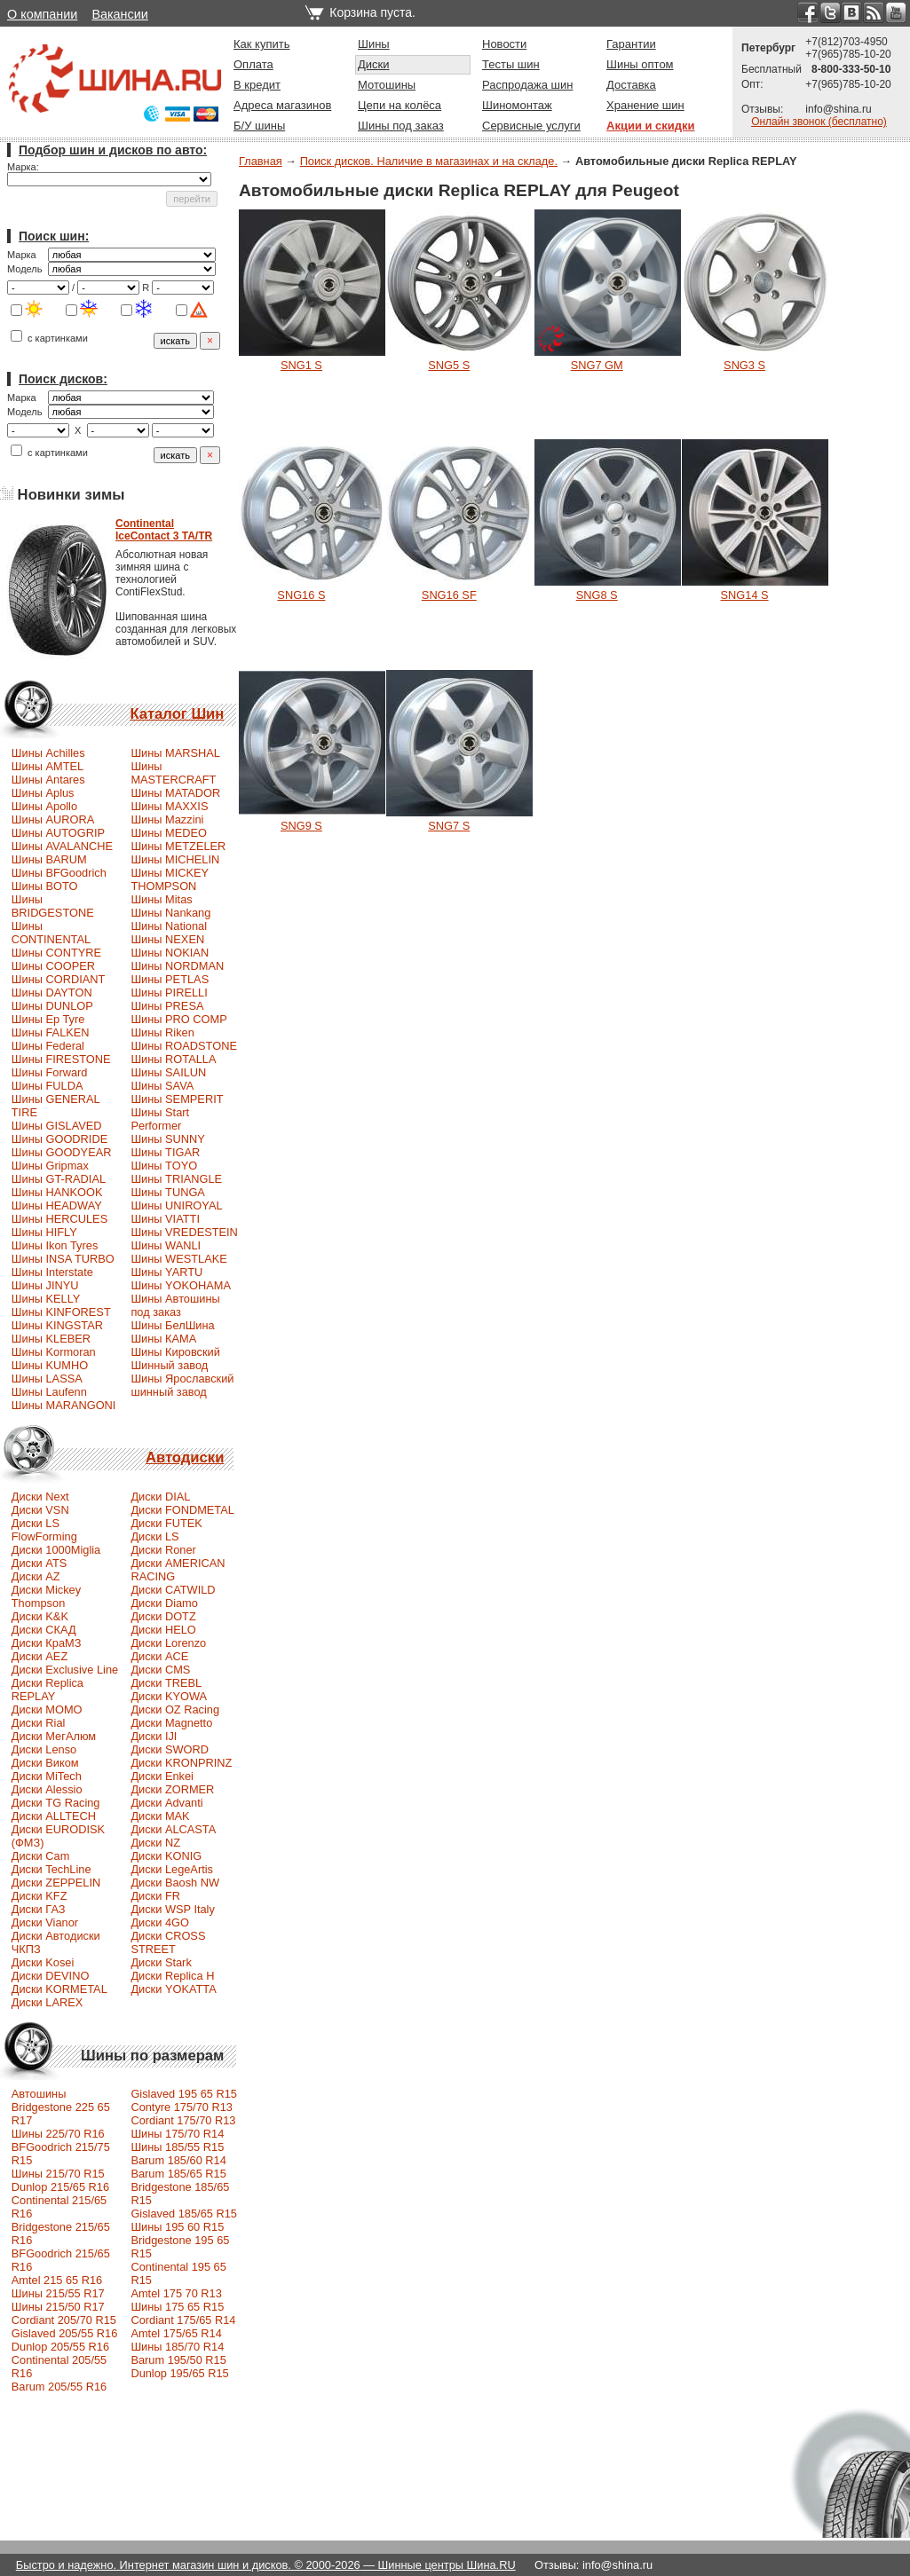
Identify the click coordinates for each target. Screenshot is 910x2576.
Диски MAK (160, 1816)
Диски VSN (40, 1509)
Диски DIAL (160, 1496)
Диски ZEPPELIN (56, 1882)
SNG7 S (449, 825)
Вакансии (119, 14)
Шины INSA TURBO (63, 1258)
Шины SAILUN (168, 1072)
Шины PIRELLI (169, 992)
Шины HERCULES (59, 1218)
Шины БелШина (172, 1325)
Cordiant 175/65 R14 (183, 2320)
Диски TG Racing (56, 1802)
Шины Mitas (161, 899)
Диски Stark (161, 1962)
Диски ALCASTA (173, 1829)
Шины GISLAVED (57, 1125)
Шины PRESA (167, 1005)
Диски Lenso (44, 1749)
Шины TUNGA (168, 1192)
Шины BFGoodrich (59, 872)
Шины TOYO (164, 1165)
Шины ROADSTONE (184, 1045)
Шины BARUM (49, 859)
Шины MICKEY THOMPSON (170, 879)
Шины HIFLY (44, 1232)
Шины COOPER (53, 966)
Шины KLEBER (51, 1338)
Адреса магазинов (282, 105)
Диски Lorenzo (168, 1643)
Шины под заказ (401, 125)
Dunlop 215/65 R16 (60, 2187)
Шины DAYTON (52, 992)
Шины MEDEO (169, 832)
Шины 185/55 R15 (177, 2147)
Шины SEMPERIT (177, 1099)
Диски (374, 64)
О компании (42, 14)
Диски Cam (41, 1856)
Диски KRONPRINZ (181, 1762)
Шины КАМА (163, 1338)
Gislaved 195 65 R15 (184, 2093)
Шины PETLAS (170, 979)
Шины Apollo (44, 806)
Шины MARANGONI (64, 1405)
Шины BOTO (45, 886)
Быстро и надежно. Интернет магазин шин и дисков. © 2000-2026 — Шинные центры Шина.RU (266, 2565)
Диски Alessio (47, 1789)
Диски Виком (45, 1762)
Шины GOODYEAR (62, 1152)
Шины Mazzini (167, 819)
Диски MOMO (47, 1709)
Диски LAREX (47, 2002)
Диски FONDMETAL (182, 1509)
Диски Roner (163, 1549)
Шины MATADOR (175, 793)
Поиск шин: (54, 236)
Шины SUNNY (168, 1139)
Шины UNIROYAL (176, 1205)
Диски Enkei (162, 1776)
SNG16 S (301, 595)
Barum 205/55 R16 (59, 2386)
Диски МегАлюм (54, 1736)
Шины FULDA (47, 1085)
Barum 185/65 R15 (178, 2173)
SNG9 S (301, 825)
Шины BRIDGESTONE (53, 906)
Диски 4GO (160, 1922)
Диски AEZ (39, 1656)
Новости (504, 44)
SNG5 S (449, 365)
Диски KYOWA (169, 1696)
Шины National (169, 926)
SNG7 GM (597, 365)
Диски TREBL (166, 1683)
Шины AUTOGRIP (58, 832)
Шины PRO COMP (178, 1019)
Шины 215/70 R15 (58, 2173)
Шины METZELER (178, 846)
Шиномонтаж (517, 105)
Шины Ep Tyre (48, 1019)
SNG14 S (745, 595)
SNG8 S (597, 595)
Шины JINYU (45, 1285)
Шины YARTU (166, 1272)
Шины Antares (48, 779)
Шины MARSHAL (175, 753)
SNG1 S (301, 365)
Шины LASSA (47, 1378)
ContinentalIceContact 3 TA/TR (163, 529)
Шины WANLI (166, 1245)
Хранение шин (645, 105)
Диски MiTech (47, 1776)
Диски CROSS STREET (168, 1942)
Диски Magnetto (171, 1722)
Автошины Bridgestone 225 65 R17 (61, 2107)
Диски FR (155, 1895)
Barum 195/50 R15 (178, 2360)
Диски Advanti (166, 1802)
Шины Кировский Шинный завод (175, 1358)
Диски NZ (155, 1842)
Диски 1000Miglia (56, 1549)
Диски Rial (39, 1722)
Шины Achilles (48, 753)
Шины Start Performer (160, 1119)
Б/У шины (259, 125)
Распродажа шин (527, 84)
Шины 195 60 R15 (177, 2226)
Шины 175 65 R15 (177, 2306)
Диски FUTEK (166, 1523)
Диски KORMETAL (59, 1989)
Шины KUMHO (50, 1365)
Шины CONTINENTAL (51, 932)
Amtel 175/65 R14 (176, 2333)
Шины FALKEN (51, 1032)
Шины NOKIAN (170, 952)
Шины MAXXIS (169, 806)
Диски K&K (40, 1616)
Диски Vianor (45, 1922)
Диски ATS (39, 1563)
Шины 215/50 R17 (58, 2306)
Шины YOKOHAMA (181, 1285)
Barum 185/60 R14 (178, 2160)
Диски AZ (36, 1576)
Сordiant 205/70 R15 (64, 2320)
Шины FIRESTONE (61, 1059)
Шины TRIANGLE (176, 1179)
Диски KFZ (39, 1895)
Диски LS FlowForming (44, 1529)
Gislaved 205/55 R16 (65, 2333)
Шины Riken (162, 1032)
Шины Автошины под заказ (175, 1305)
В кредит (257, 84)
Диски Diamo (164, 1603)
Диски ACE (159, 1656)
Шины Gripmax (50, 1165)
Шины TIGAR (165, 1152)
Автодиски (185, 1457)
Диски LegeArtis (172, 1869)
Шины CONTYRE (56, 952)
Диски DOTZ (163, 1616)
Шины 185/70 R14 (177, 2346)
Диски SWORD (170, 1749)
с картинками (49, 338)
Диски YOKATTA (173, 1989)
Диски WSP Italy (172, 1909)
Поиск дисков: (63, 379)
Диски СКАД (44, 1629)
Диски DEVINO (51, 1975)
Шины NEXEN (167, 939)
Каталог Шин (177, 713)
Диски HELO (163, 1629)
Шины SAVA (162, 1085)
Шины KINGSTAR (57, 1325)
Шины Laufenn (49, 1391)
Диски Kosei (43, 1962)
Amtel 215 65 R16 (57, 2280)
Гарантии (631, 44)
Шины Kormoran (54, 1352)
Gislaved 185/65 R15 (184, 2213)
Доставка (631, 84)
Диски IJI (154, 1736)
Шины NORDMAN (177, 966)
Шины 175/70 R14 (177, 2133)
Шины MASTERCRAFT (173, 773)
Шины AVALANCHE (62, 846)
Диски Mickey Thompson (46, 1596)
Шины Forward (50, 1072)
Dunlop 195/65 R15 (179, 2373)
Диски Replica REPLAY (47, 1689)
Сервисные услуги (531, 125)
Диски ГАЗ (39, 1909)
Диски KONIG (166, 1856)
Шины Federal (48, 1045)
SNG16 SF (449, 595)
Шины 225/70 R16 (58, 2133)
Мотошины (386, 84)
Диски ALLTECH (54, 1816)
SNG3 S (744, 365)
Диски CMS (160, 1669)
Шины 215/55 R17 (58, 2293)
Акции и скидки (650, 125)
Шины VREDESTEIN (184, 1232)
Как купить (261, 44)
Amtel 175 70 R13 (176, 2293)
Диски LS (154, 1536)
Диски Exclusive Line (65, 1669)
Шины (374, 44)
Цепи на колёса (399, 105)
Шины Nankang (170, 912)
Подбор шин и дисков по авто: (113, 150)
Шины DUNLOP (52, 1005)
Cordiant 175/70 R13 (183, 2120)
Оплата (253, 64)
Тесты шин (511, 64)
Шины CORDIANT (59, 979)
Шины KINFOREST (61, 1312)
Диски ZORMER (172, 1789)
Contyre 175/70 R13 (182, 2107)
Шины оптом (640, 64)
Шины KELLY (46, 1298)
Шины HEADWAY (57, 1205)
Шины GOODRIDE (59, 1139)
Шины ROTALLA (173, 1059)
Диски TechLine (51, 1869)
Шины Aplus (43, 793)
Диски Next (40, 1496)
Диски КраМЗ (47, 1643)
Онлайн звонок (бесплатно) (819, 121)
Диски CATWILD (173, 1589)
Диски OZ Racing (175, 1709)
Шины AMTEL (47, 766)
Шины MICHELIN (175, 859)
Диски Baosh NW (175, 1882)
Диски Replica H (172, 1975)
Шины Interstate (52, 1272)
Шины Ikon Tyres (55, 1245)
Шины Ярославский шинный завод (182, 1385)
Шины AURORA (53, 819)
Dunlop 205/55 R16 (60, 2346)
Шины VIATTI (165, 1218)
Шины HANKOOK (57, 1192)
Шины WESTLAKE (178, 1258)
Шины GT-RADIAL (59, 1179)
